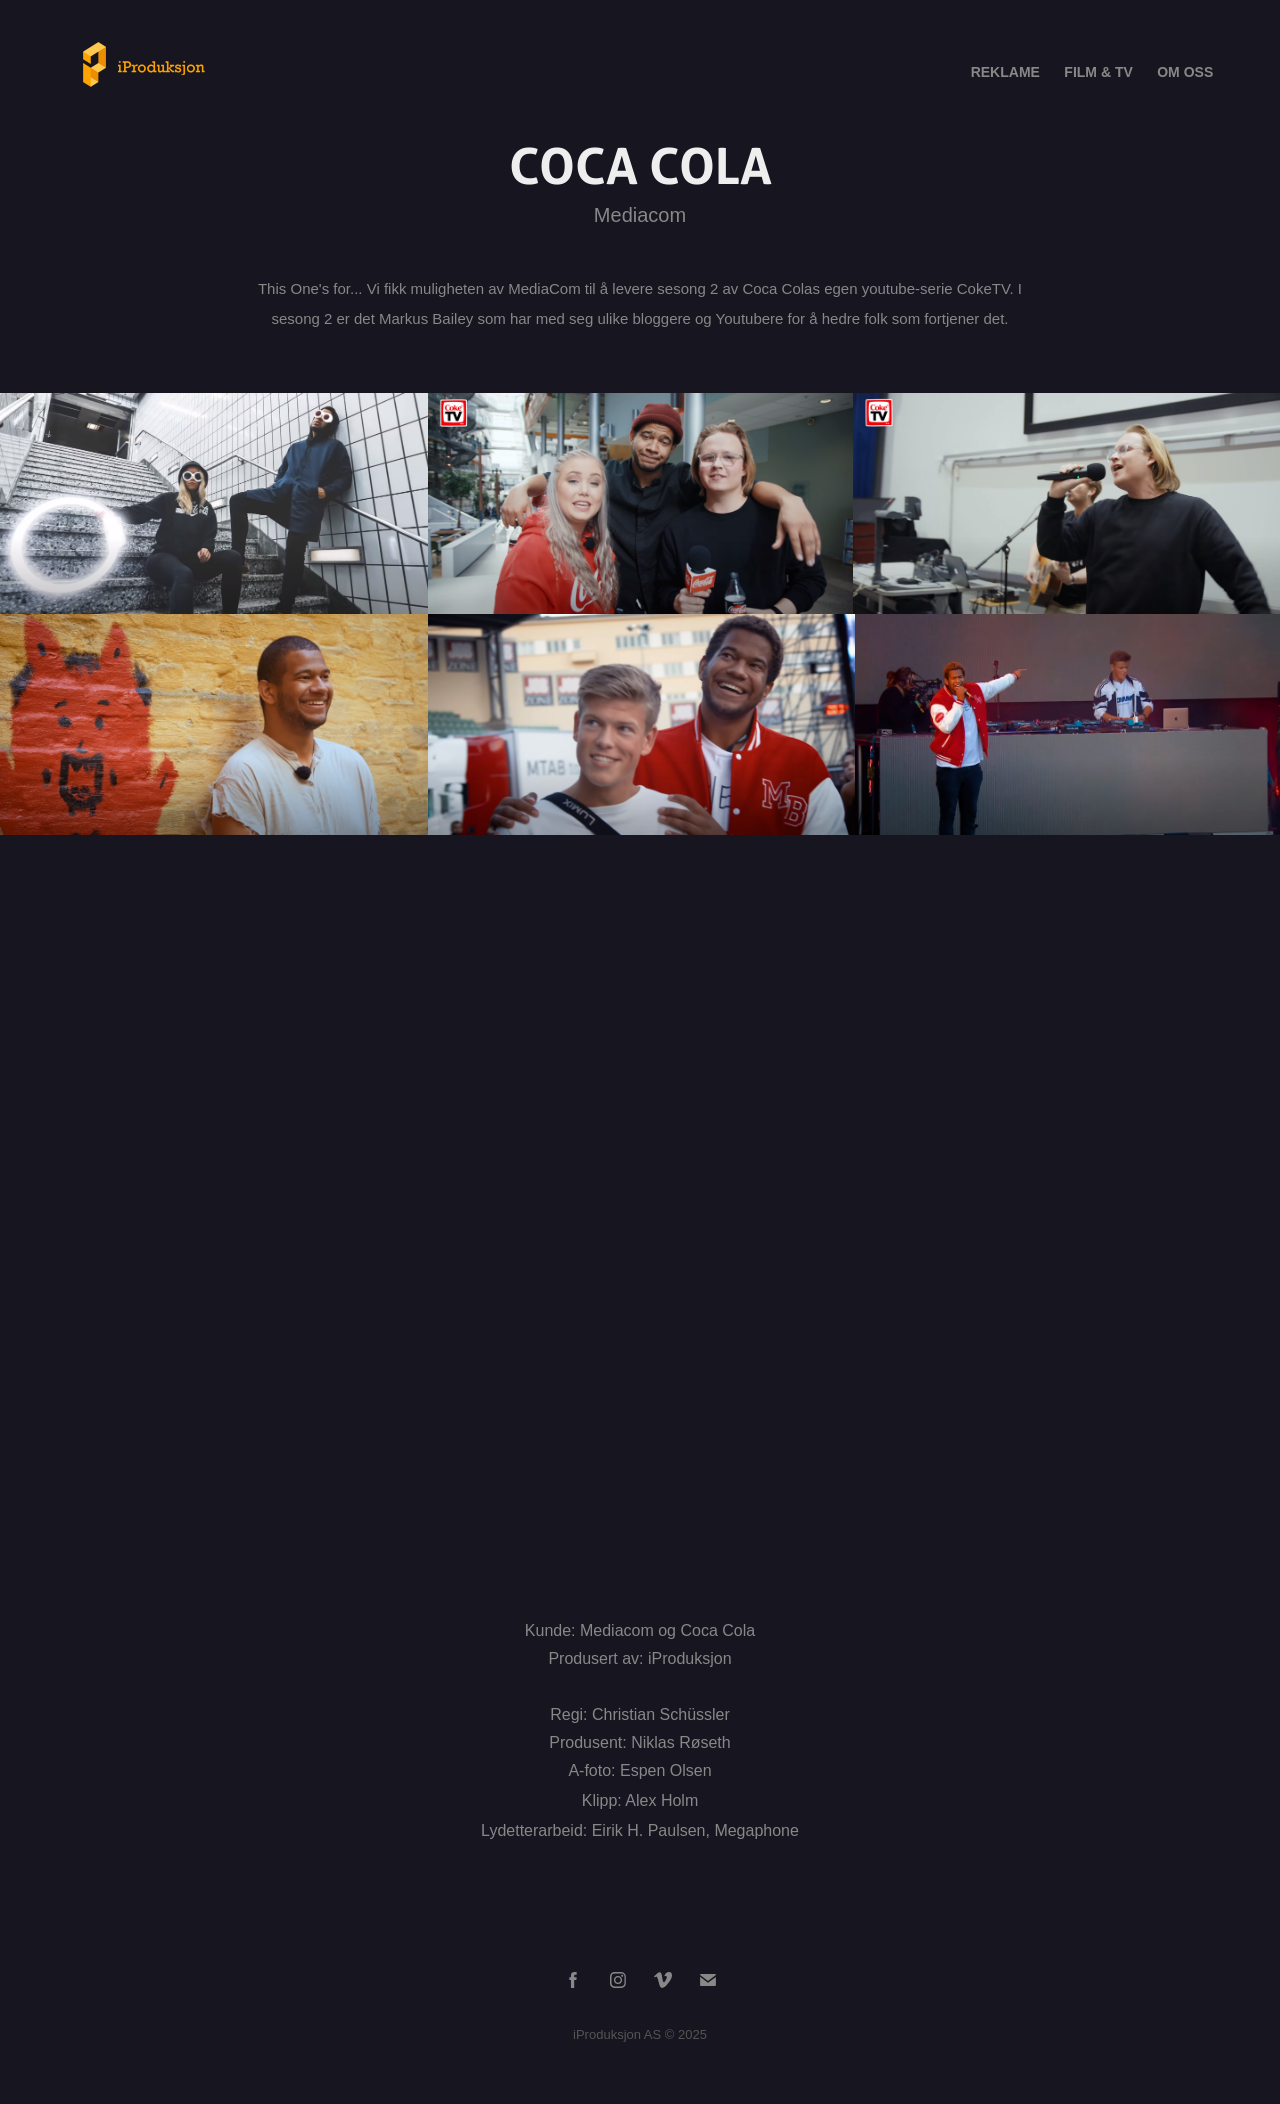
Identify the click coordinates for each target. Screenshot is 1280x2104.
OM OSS (1185, 72)
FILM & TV (1098, 72)
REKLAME (1005, 72)
